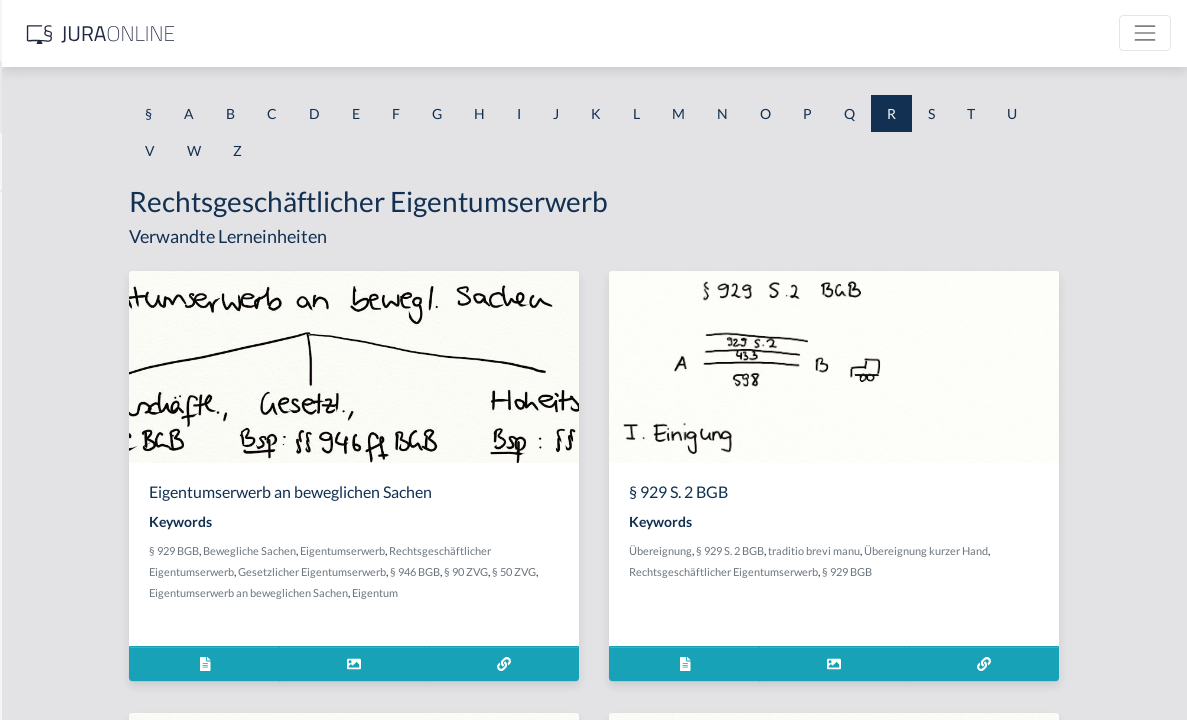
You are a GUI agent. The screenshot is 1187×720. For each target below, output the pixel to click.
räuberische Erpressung (89, 392)
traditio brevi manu (974, 550)
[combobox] (160, 97)
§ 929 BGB (380, 550)
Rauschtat (47, 527)
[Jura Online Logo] (419, 33)
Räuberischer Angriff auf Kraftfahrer (130, 437)
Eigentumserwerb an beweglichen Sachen (480, 592)
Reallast (40, 662)
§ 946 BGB (621, 571)
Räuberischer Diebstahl (89, 482)
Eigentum (607, 592)
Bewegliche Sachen (455, 550)
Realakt (39, 572)
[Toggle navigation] (1145, 33)
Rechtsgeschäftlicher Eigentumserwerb (883, 571)
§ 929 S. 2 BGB (890, 550)
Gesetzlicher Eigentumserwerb (518, 571)
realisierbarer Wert (76, 617)
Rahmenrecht (58, 212)
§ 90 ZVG (672, 571)
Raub (32, 302)
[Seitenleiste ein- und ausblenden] (288, 30)
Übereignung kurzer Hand (1086, 550)
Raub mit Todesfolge (79, 347)
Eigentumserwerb (548, 550)
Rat (26, 257)
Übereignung (820, 550)
